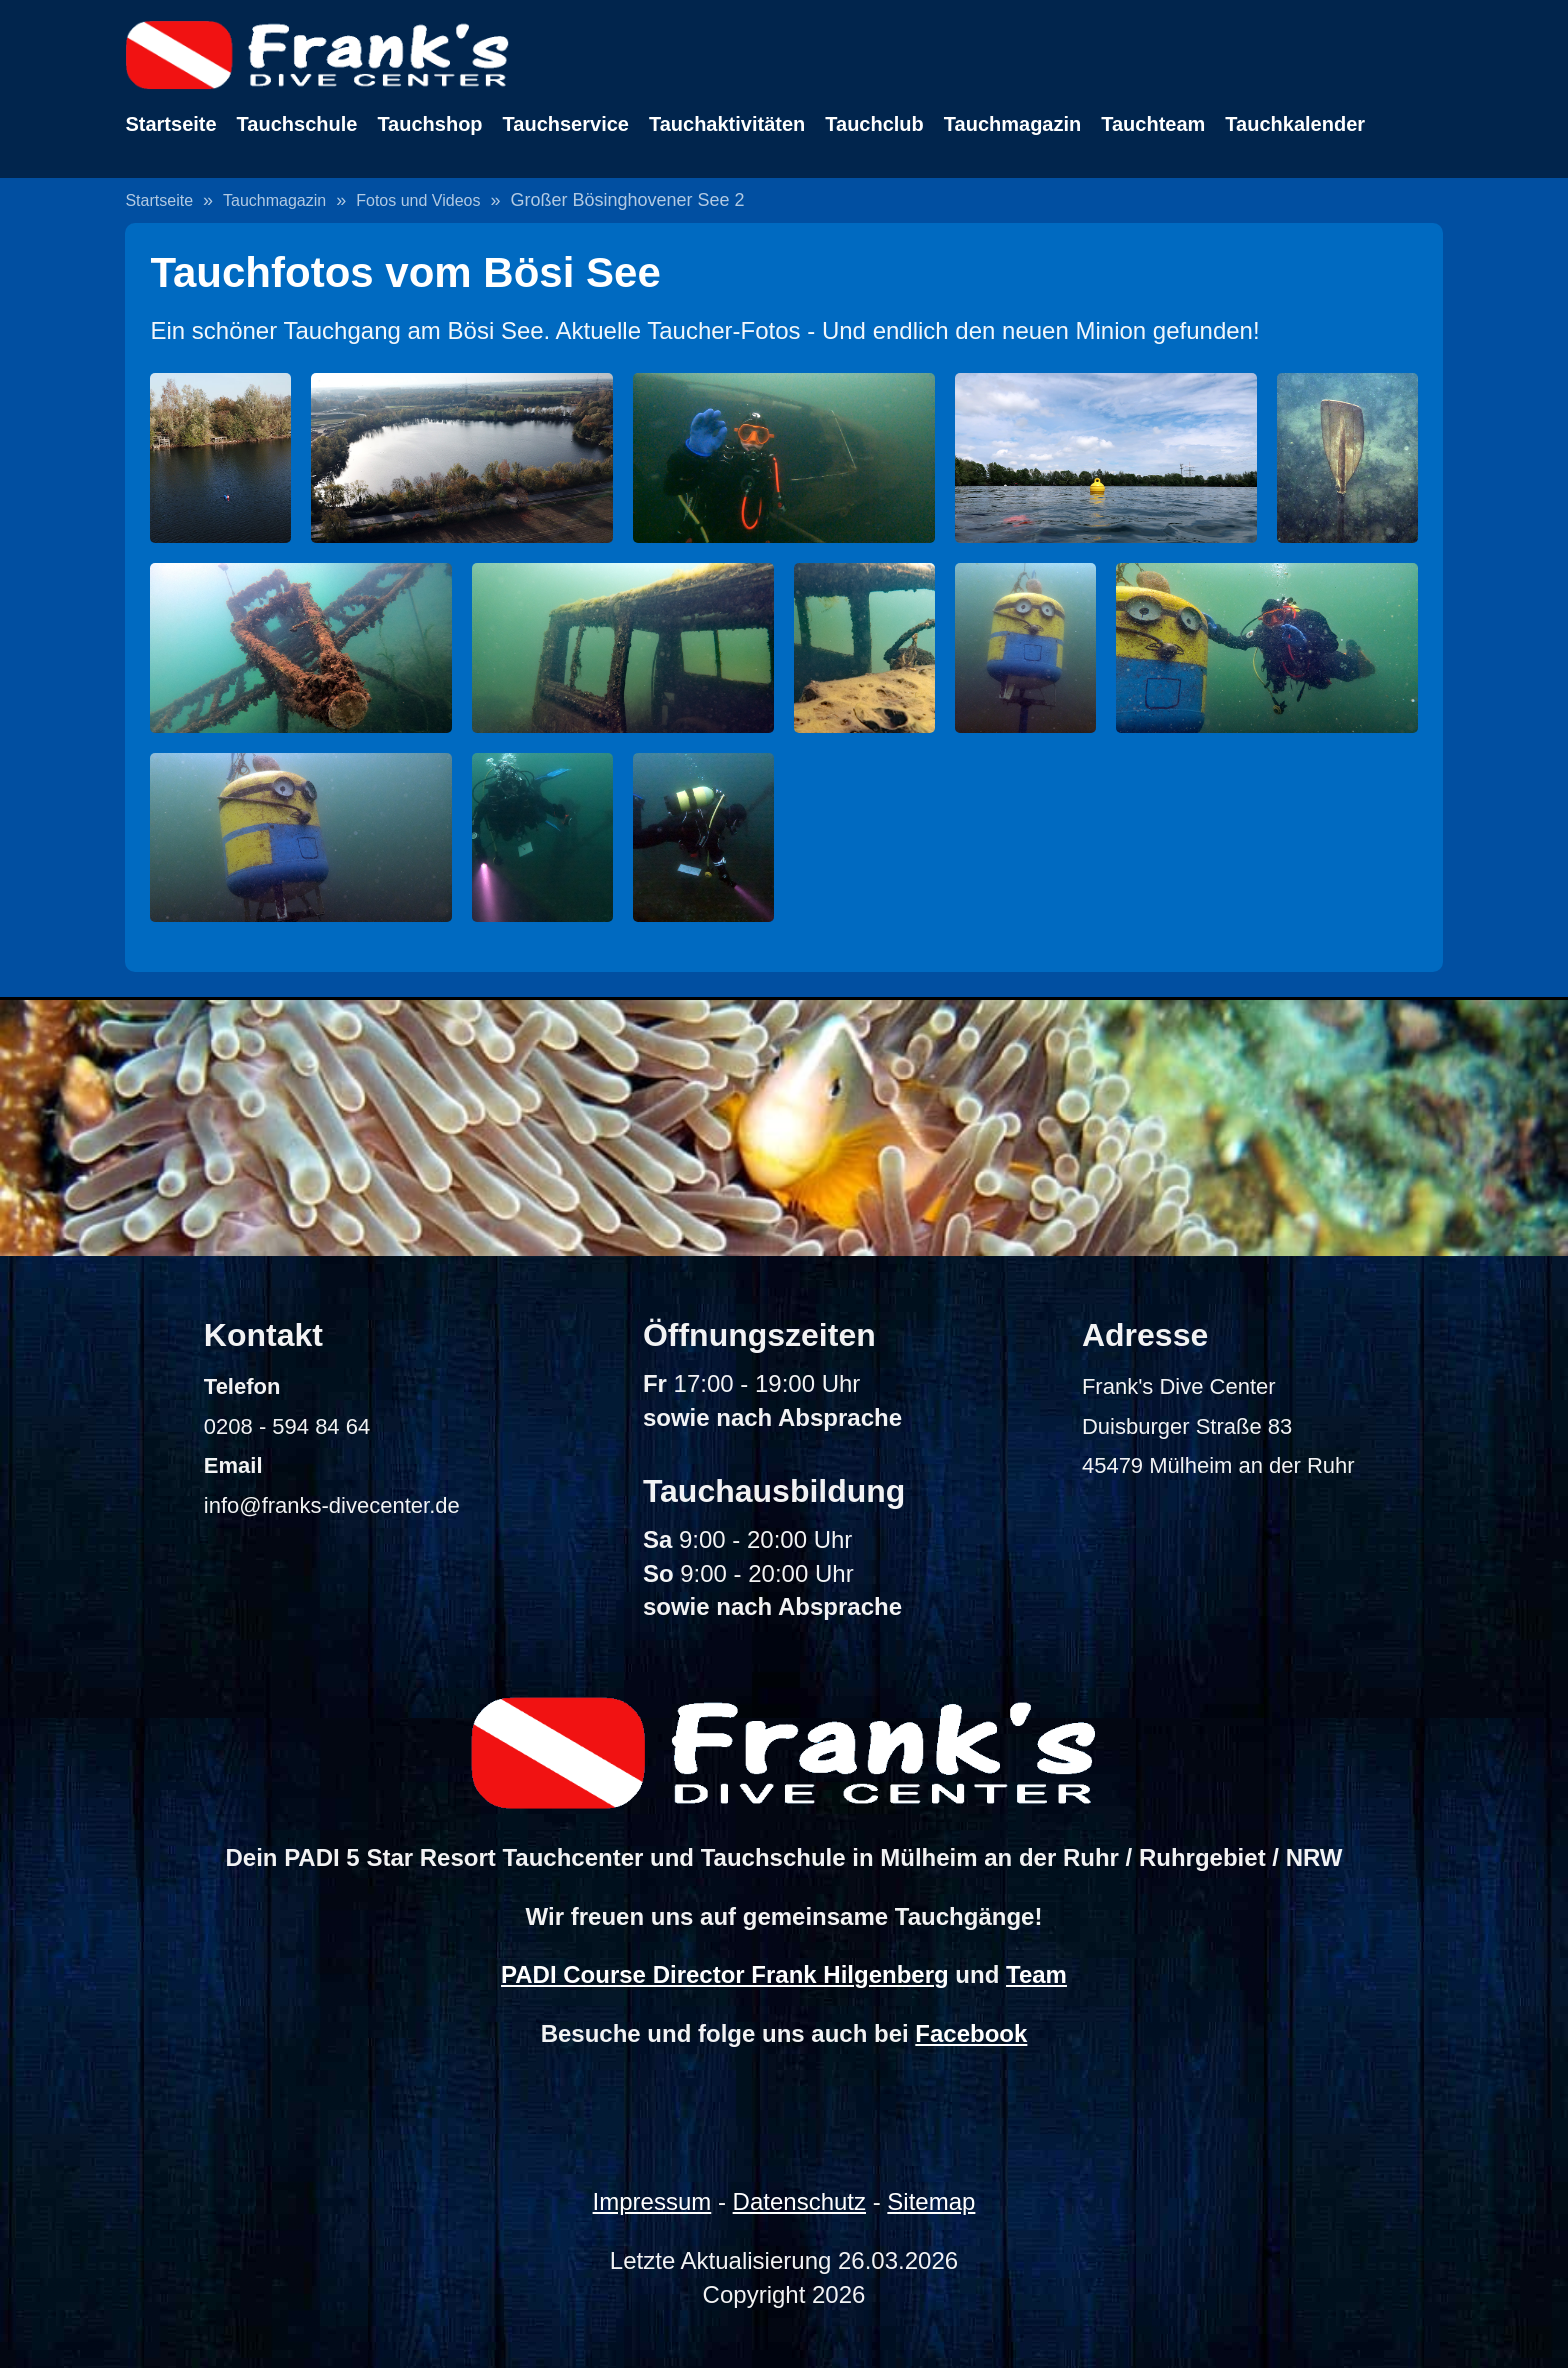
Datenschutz (799, 2201)
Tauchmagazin (1012, 124)
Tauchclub (874, 124)
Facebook (971, 2033)
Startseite (170, 124)
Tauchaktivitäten (727, 124)
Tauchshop (429, 124)
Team (1036, 1974)
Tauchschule (297, 124)
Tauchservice (566, 124)
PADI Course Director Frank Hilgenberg (725, 1974)
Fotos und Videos (418, 200)
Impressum (652, 2201)
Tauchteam (1153, 124)
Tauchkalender (1295, 124)
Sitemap (931, 2201)
